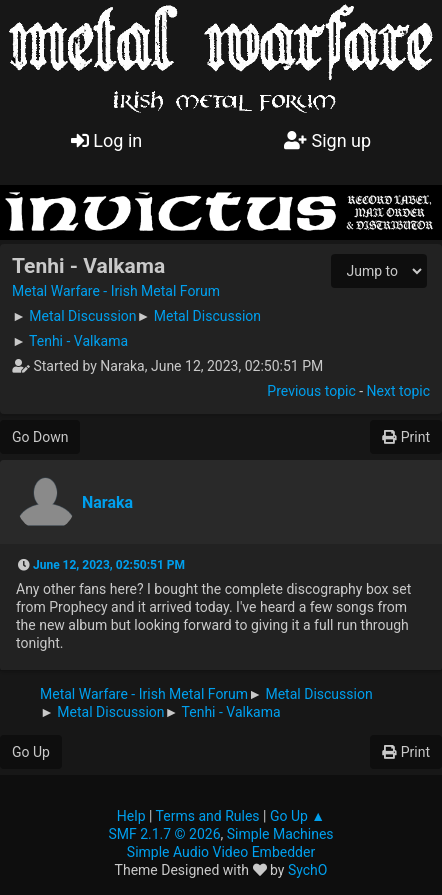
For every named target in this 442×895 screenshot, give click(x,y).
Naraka (107, 502)
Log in (106, 140)
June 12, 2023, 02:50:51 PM (109, 565)
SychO (308, 870)
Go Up (31, 752)
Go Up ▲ (297, 816)
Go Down (40, 437)
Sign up (327, 140)
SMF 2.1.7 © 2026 (164, 834)
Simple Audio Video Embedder (221, 852)
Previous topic (311, 391)
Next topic (398, 391)
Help (131, 816)
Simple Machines (280, 834)
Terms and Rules (208, 816)
